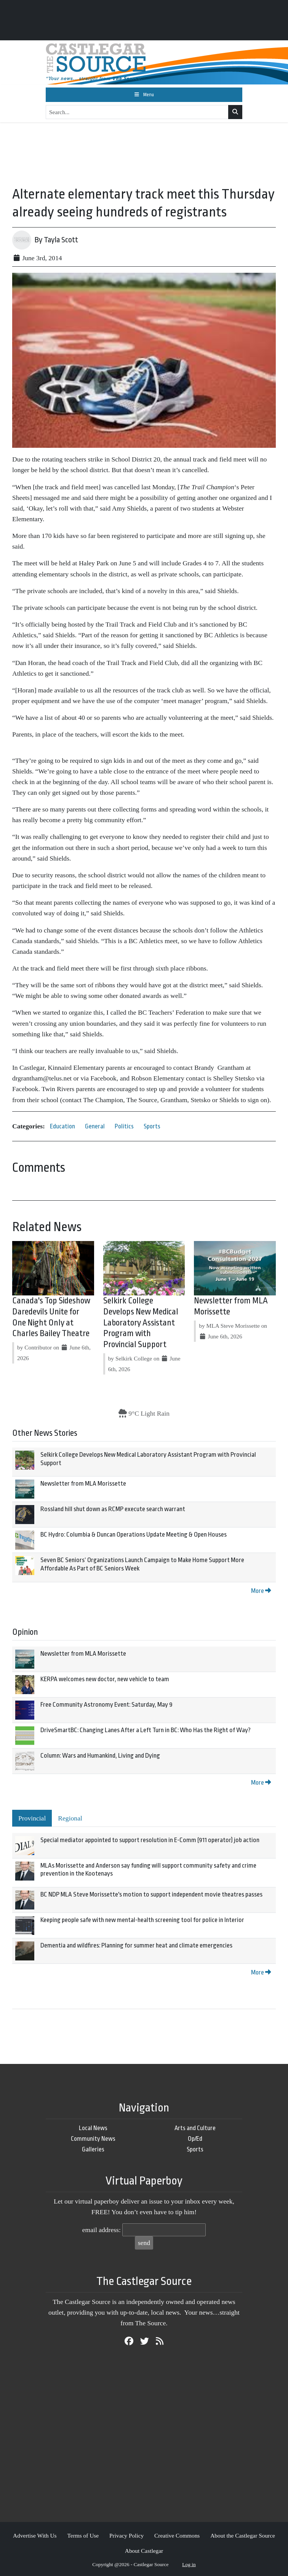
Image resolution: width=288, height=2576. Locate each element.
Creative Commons (177, 2535)
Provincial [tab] (32, 1818)
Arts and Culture (195, 2128)
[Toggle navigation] (144, 95)
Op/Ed (195, 2138)
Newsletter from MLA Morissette (83, 1483)
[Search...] (137, 112)
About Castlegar (144, 2550)
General (95, 1126)
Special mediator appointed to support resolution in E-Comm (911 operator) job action (149, 1840)
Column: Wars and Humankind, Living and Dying (100, 1755)
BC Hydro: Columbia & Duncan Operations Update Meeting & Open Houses (133, 1534)
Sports (152, 1126)
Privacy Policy (126, 2535)
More (261, 1590)
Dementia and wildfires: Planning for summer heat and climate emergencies (136, 1945)
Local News (93, 2128)
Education (62, 1126)
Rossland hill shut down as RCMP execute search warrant (112, 1509)
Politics (124, 1126)
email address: (101, 2230)
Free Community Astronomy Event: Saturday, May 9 (106, 1704)
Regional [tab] (70, 1818)
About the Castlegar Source (242, 2535)
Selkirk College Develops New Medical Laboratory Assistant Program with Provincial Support (140, 1322)
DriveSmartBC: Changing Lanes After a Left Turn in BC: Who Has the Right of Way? (145, 1730)
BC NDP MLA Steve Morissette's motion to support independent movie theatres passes (151, 1894)
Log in (189, 2564)
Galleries (93, 2149)
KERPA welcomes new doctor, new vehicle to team (104, 1679)
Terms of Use (83, 2535)
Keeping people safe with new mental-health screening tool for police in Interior (142, 1920)
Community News (93, 2138)
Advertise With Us (35, 2535)
